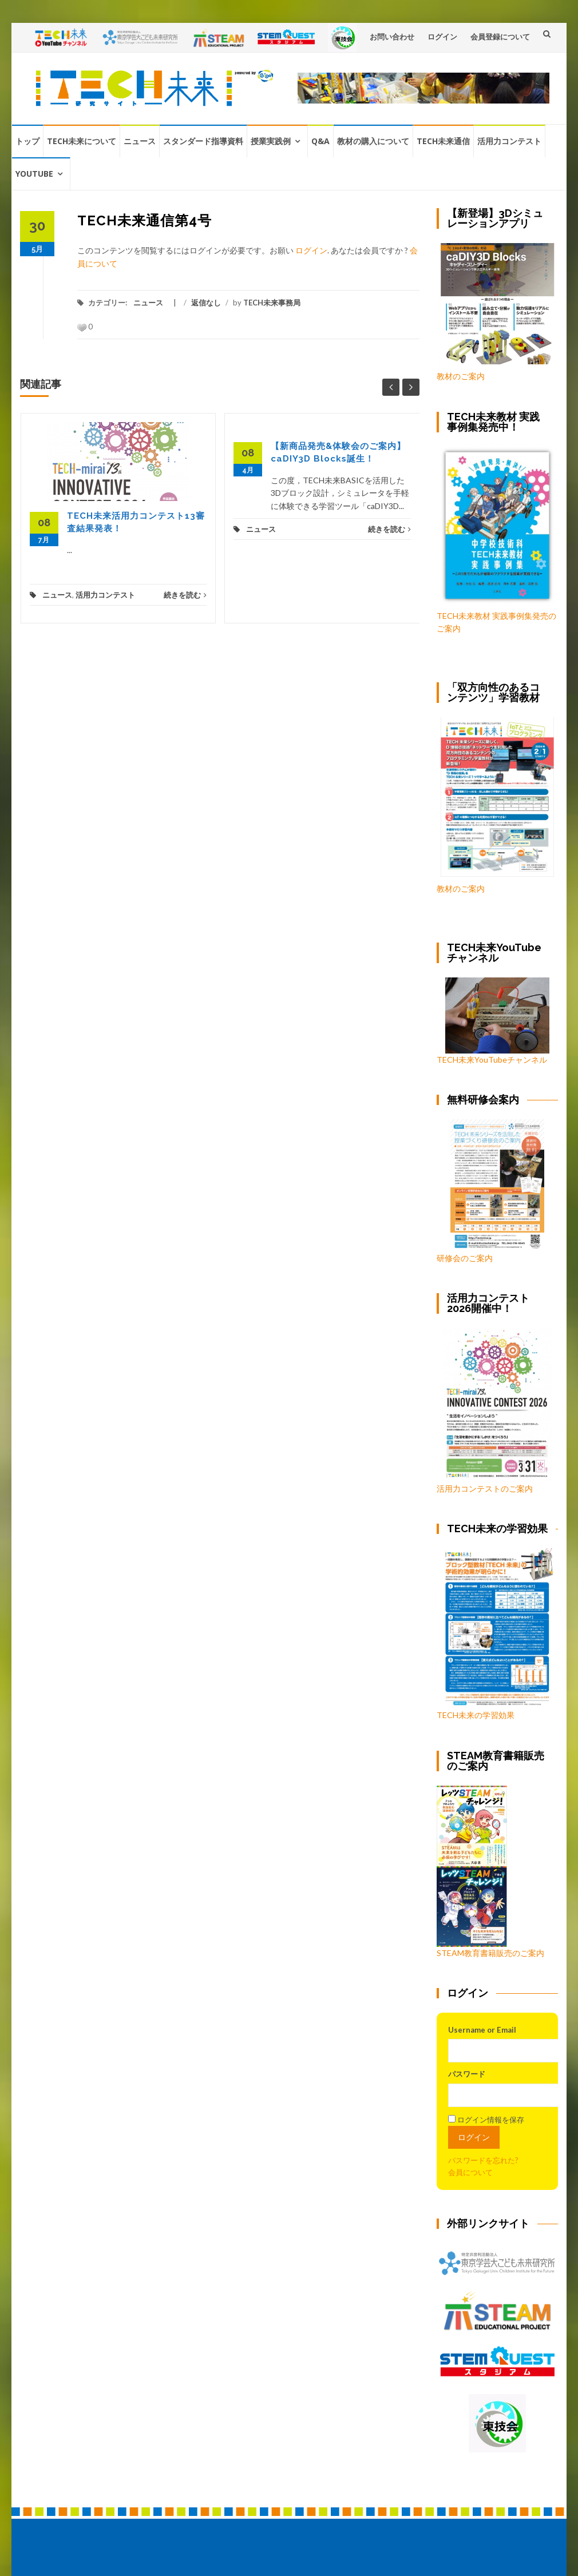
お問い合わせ (392, 36)
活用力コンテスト (509, 141)
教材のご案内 (461, 376)
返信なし (206, 302)
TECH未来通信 (443, 141)
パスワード (466, 2073)
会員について (470, 2172)
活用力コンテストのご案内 (485, 1488)
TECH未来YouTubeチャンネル (493, 1020)
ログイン (442, 36)
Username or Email (482, 2029)
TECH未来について (81, 141)
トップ (27, 141)
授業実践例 (271, 141)
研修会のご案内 (490, 1191)
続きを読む (185, 594)
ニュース (140, 141)
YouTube (34, 173)
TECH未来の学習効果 (475, 1715)
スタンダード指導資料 (203, 141)
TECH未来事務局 (271, 302)
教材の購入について (373, 141)
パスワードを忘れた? (483, 2160)
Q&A (320, 141)
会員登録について (500, 36)
